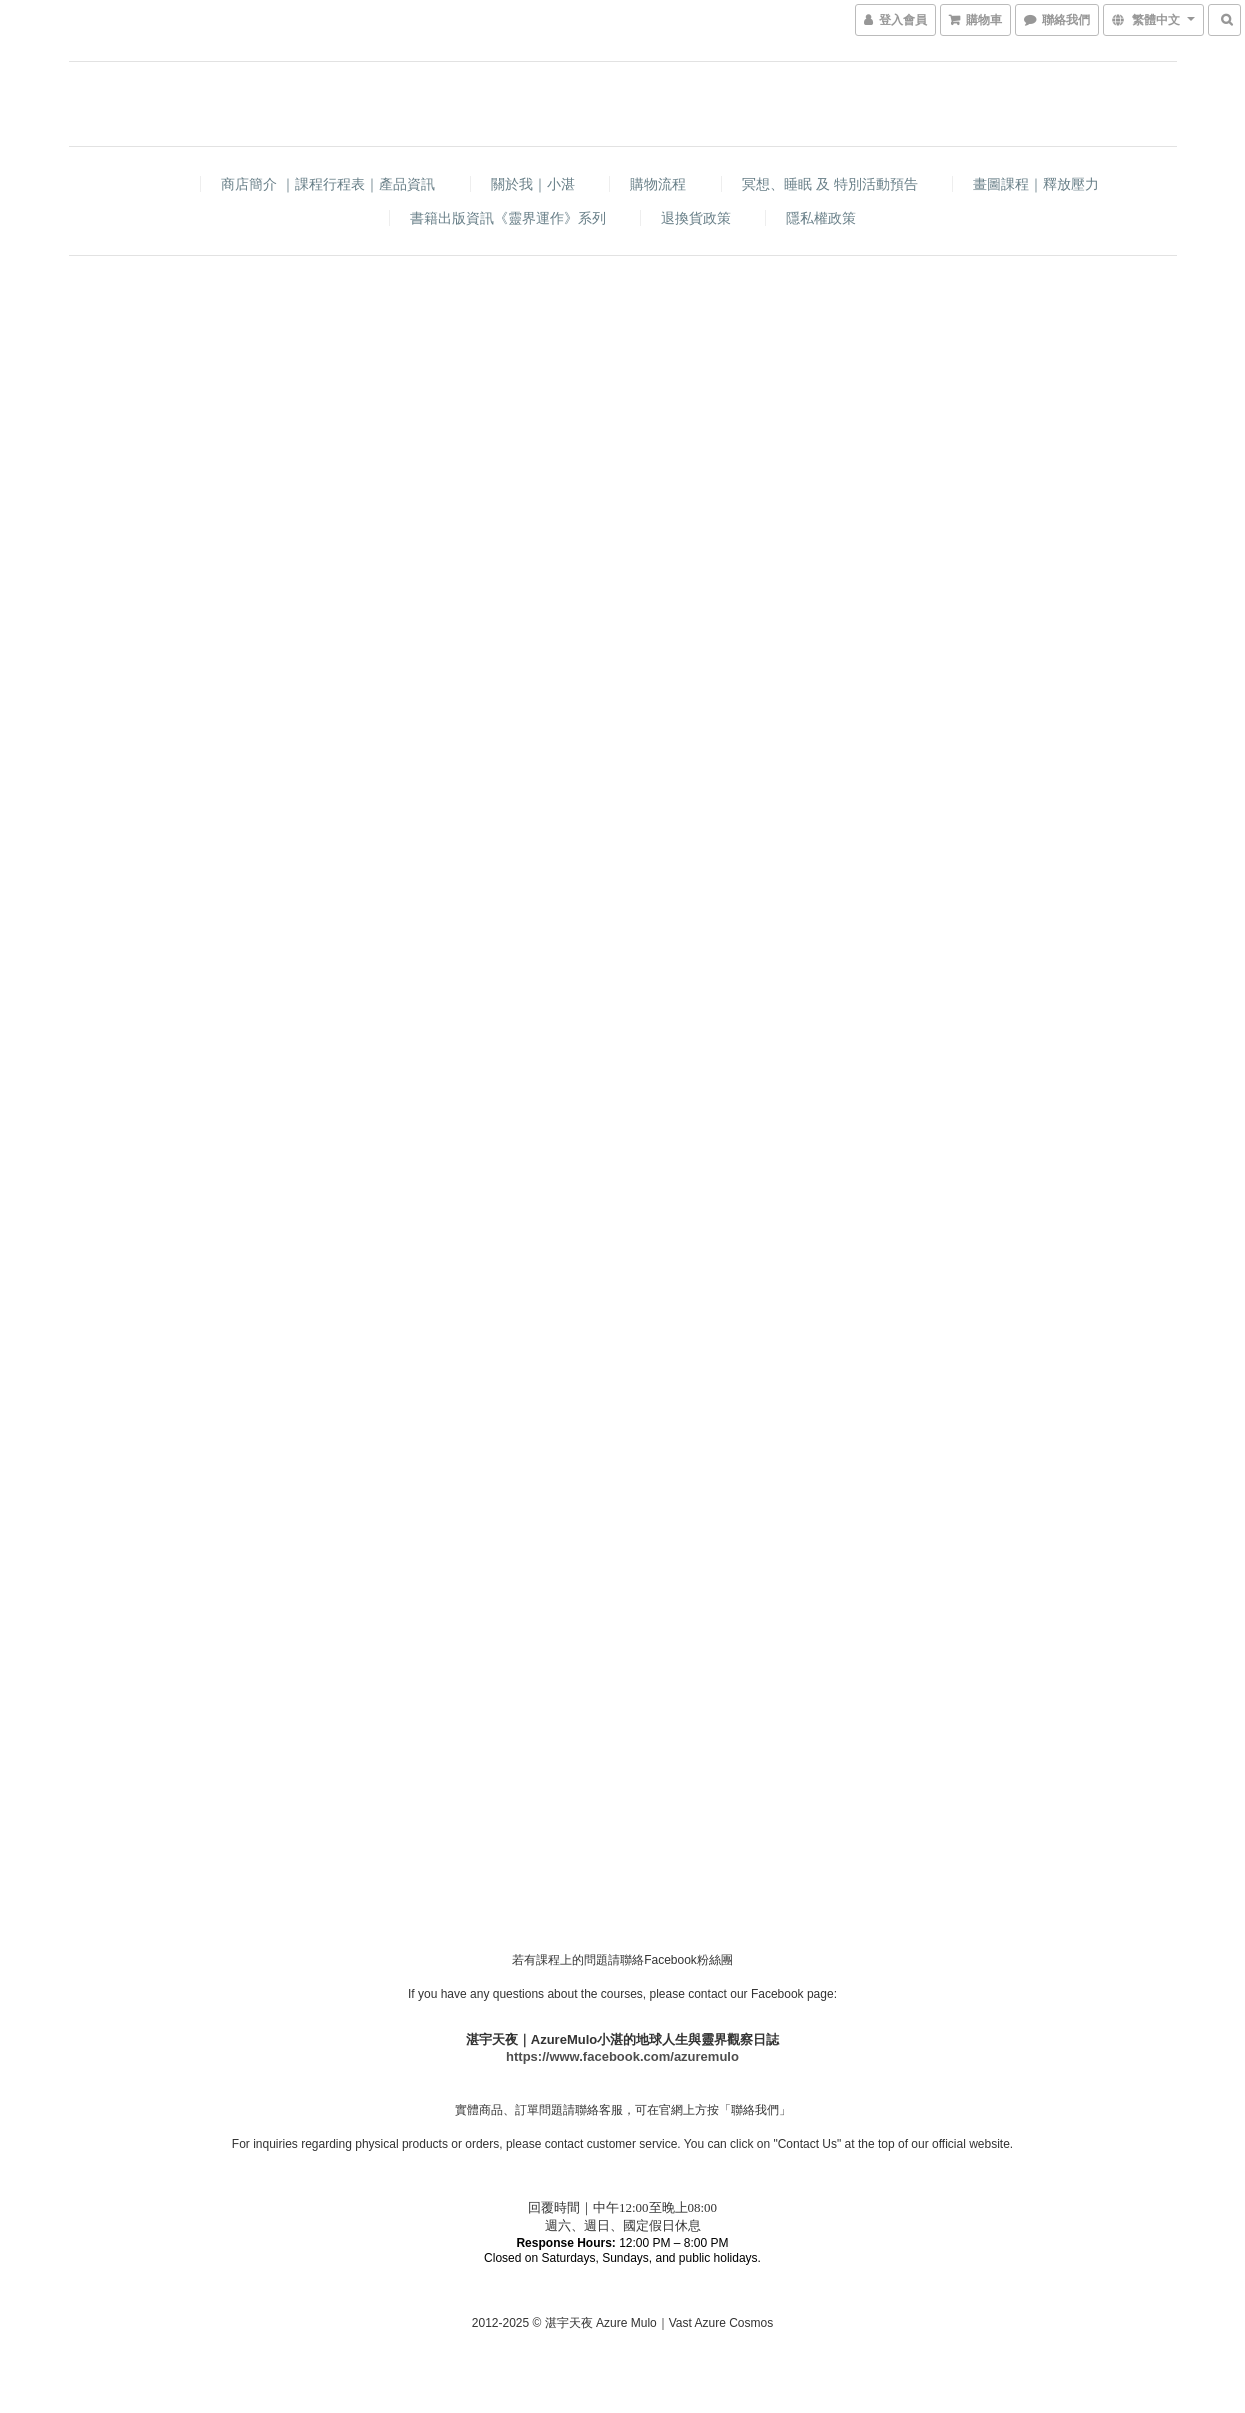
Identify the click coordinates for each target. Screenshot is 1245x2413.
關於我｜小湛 (533, 184)
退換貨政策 (696, 218)
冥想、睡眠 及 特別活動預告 (830, 184)
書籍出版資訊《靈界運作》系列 (508, 218)
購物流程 (658, 184)
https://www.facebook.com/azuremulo (622, 2056)
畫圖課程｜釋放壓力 (1036, 184)
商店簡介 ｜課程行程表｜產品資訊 (328, 184)
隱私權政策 (821, 218)
